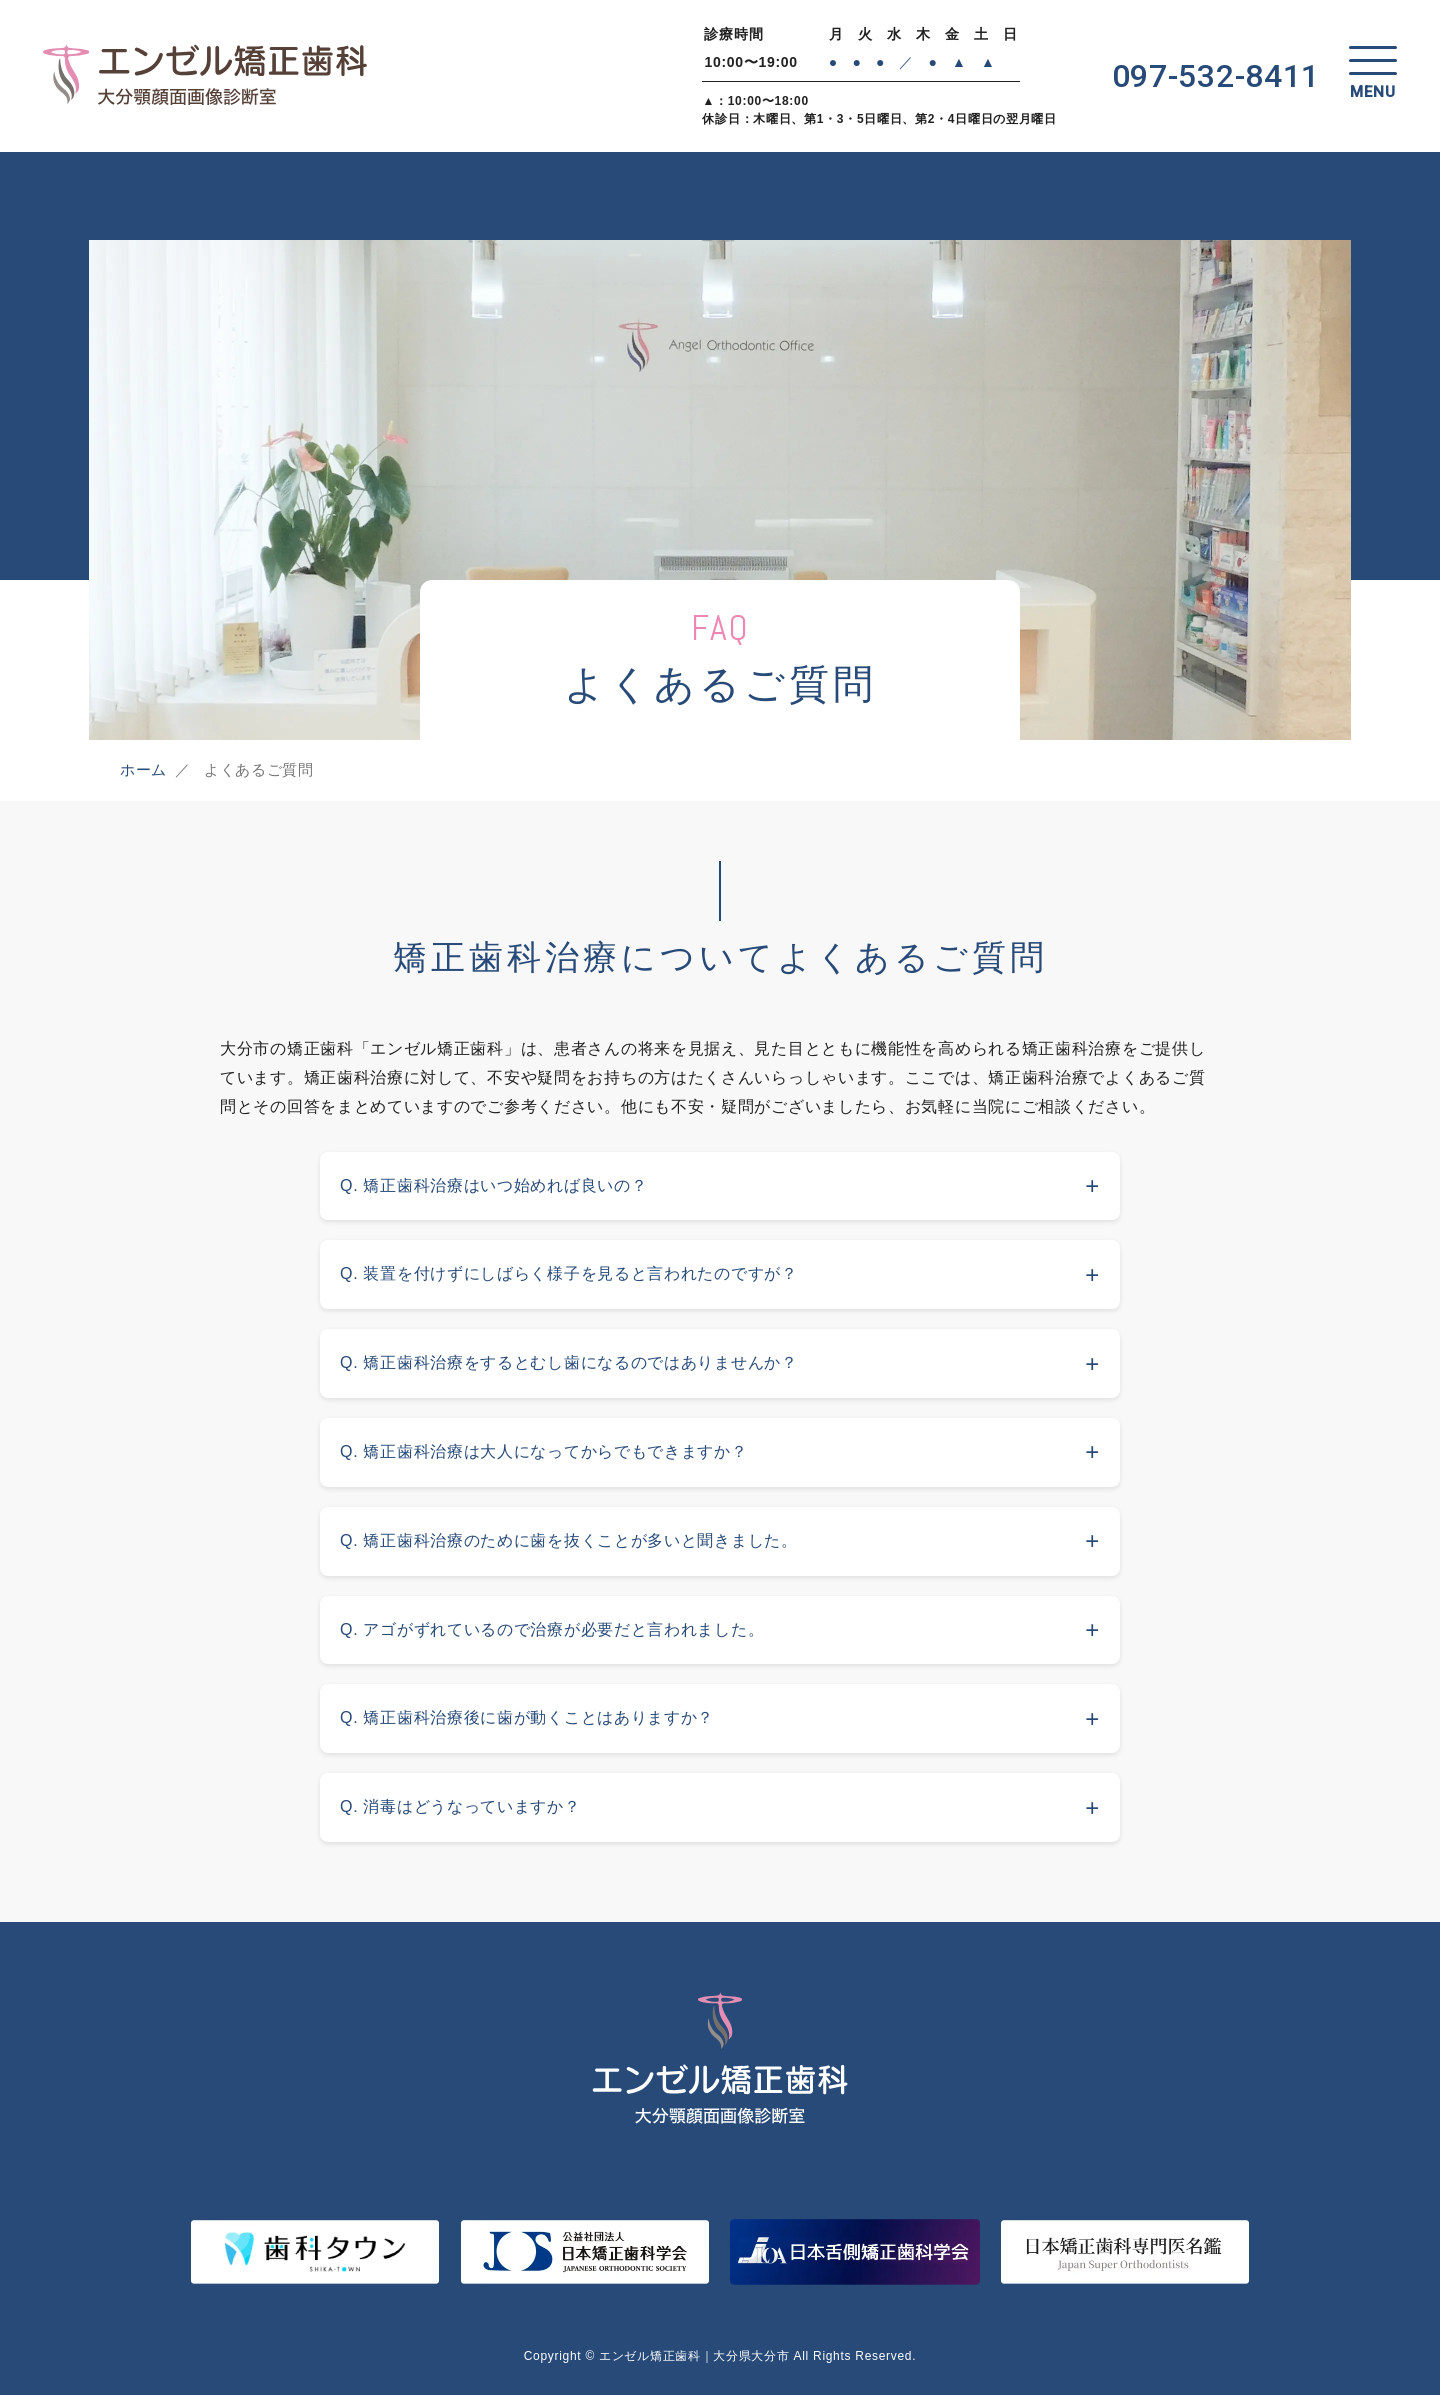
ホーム (143, 769)
